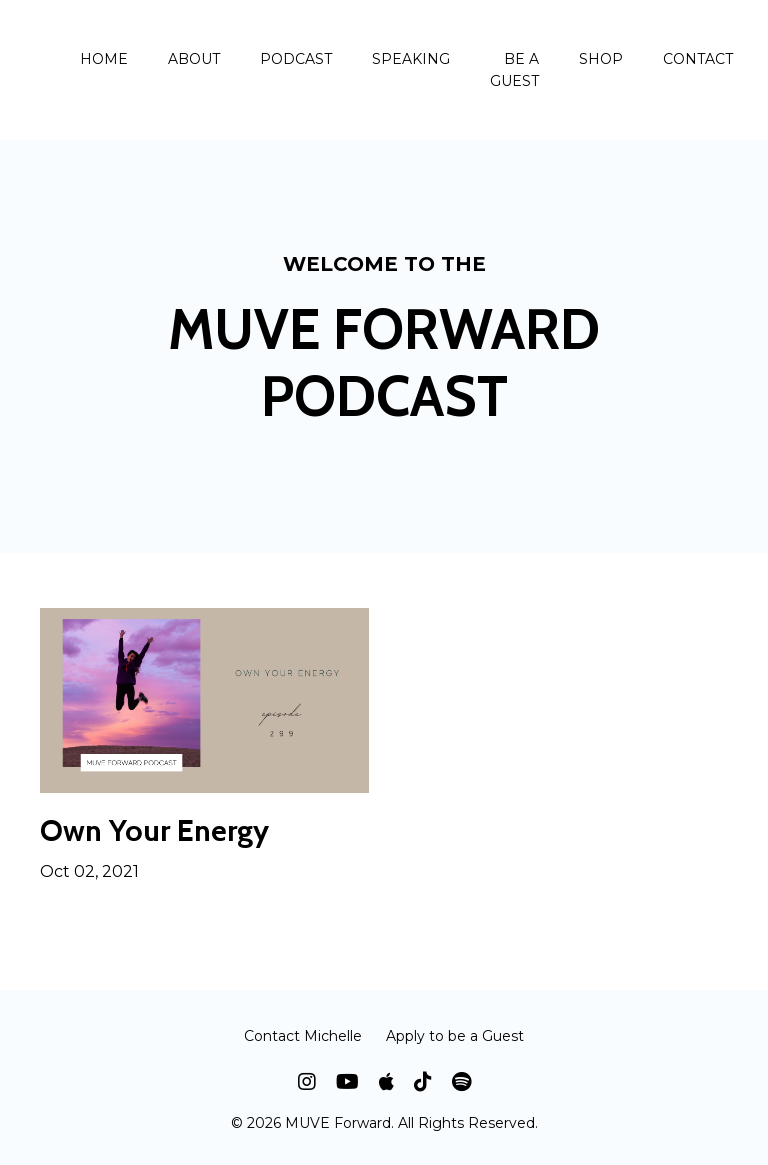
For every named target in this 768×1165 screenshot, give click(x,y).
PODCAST (296, 59)
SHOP (601, 59)
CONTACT (698, 59)
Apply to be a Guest (455, 1036)
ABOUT (194, 59)
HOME (104, 59)
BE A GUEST (514, 70)
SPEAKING (411, 59)
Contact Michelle (303, 1036)
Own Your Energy (154, 831)
